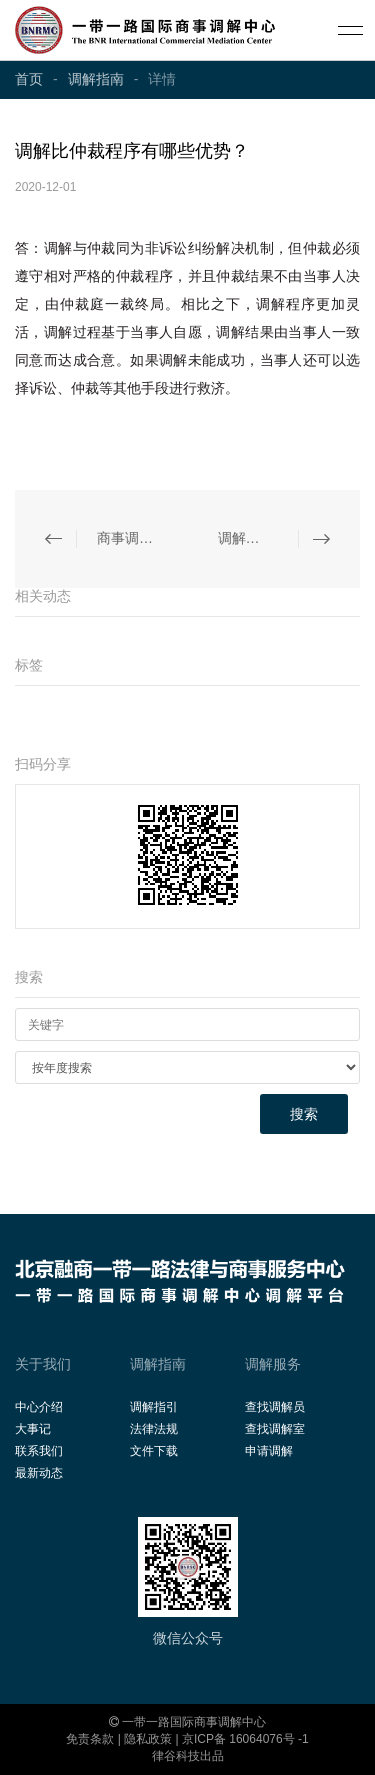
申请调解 (269, 1451)
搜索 (304, 1114)
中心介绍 (39, 1407)
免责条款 (90, 1739)
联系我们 (39, 1451)
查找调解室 (275, 1429)
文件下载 (154, 1451)
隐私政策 (148, 1739)
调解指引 (154, 1407)
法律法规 (154, 1429)
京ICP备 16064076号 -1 (245, 1739)
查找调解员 (275, 1407)
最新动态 (39, 1473)
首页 (29, 79)
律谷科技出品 (188, 1756)
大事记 (33, 1429)
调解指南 (96, 79)
